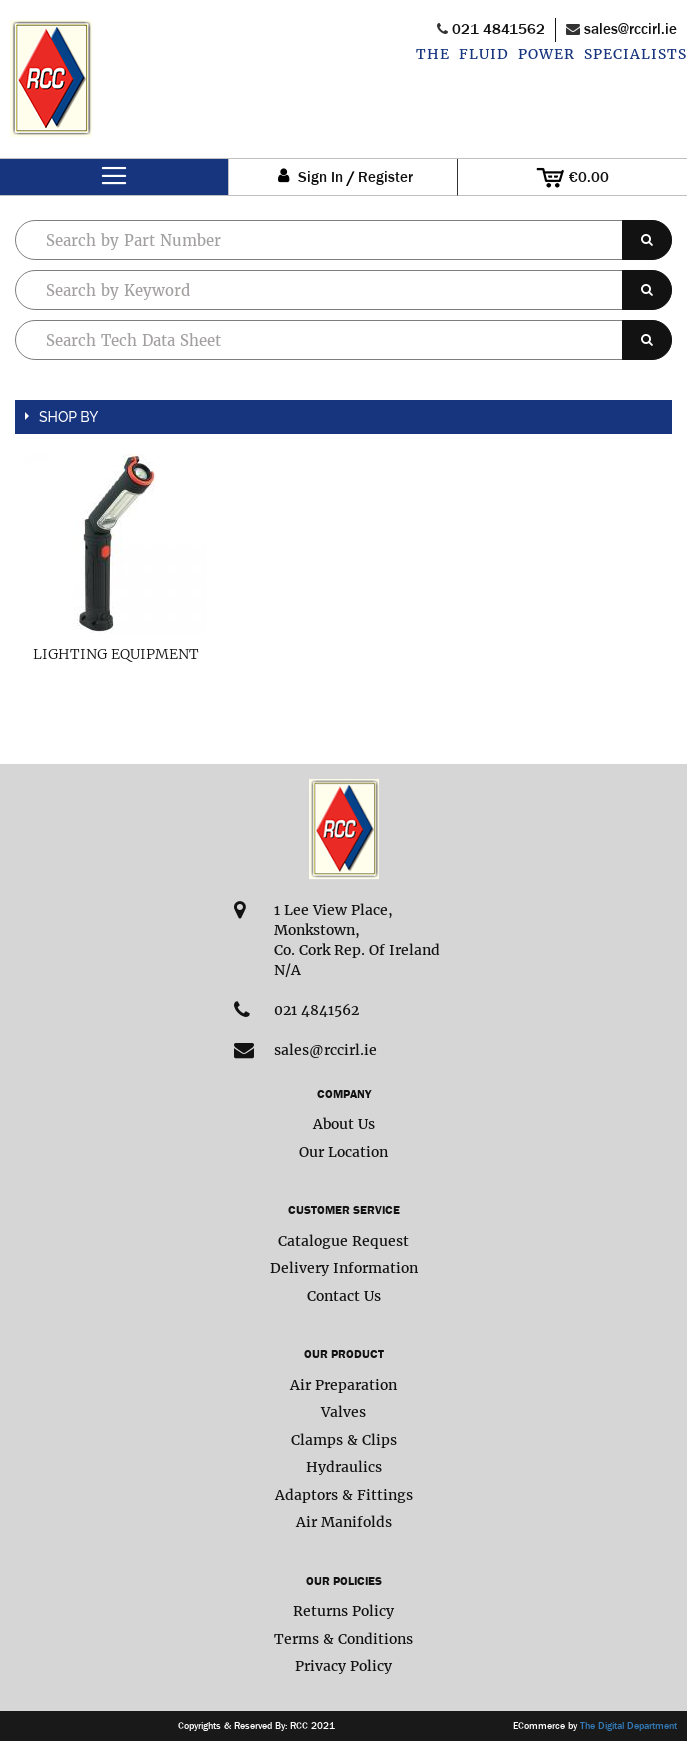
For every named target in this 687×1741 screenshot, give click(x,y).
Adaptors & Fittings (344, 1495)
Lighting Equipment (116, 654)
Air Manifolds (344, 1522)
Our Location (343, 1152)
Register (385, 177)
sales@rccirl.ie (630, 28)
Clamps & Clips (344, 1440)
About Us (344, 1124)
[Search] (647, 240)
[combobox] (343, 290)
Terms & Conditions (343, 1639)
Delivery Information (344, 1268)
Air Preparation (343, 1385)
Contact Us (344, 1296)
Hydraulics (344, 1467)
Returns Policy (343, 1611)
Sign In (320, 177)
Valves (343, 1412)
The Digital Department (628, 1725)
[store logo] (51, 89)
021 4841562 (498, 28)
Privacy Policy (343, 1666)
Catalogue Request (343, 1241)
